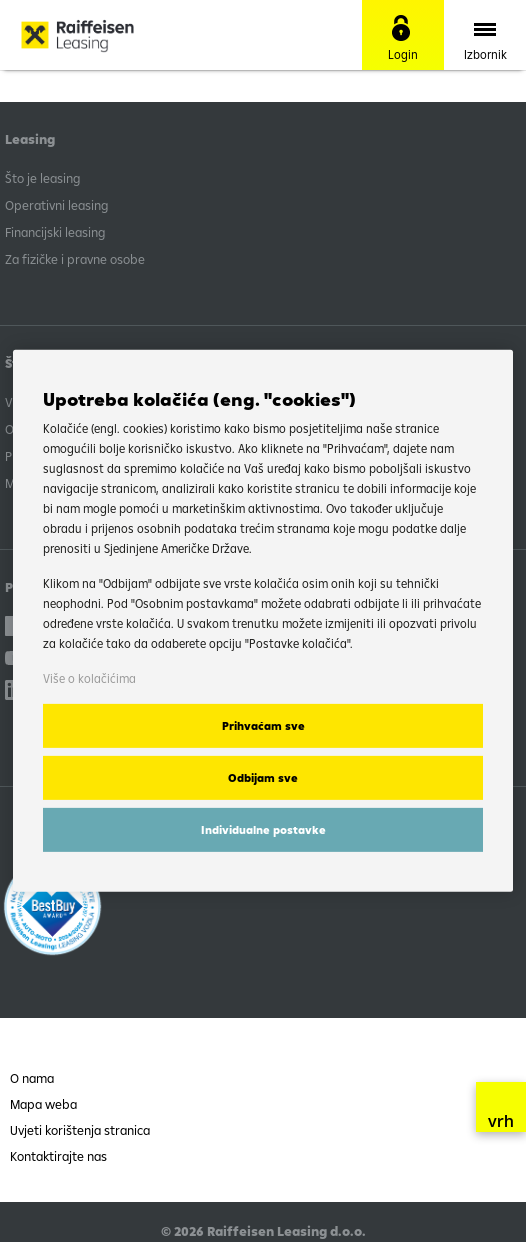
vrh (501, 1111)
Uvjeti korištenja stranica (80, 1130)
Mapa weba (43, 1104)
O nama (32, 1078)
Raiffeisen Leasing (110, 35)
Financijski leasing (55, 232)
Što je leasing (42, 178)
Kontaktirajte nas (58, 1156)
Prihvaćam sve (263, 726)
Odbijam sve (263, 778)
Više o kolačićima (89, 678)
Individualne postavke (263, 830)
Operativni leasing (56, 205)
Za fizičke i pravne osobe (75, 259)
